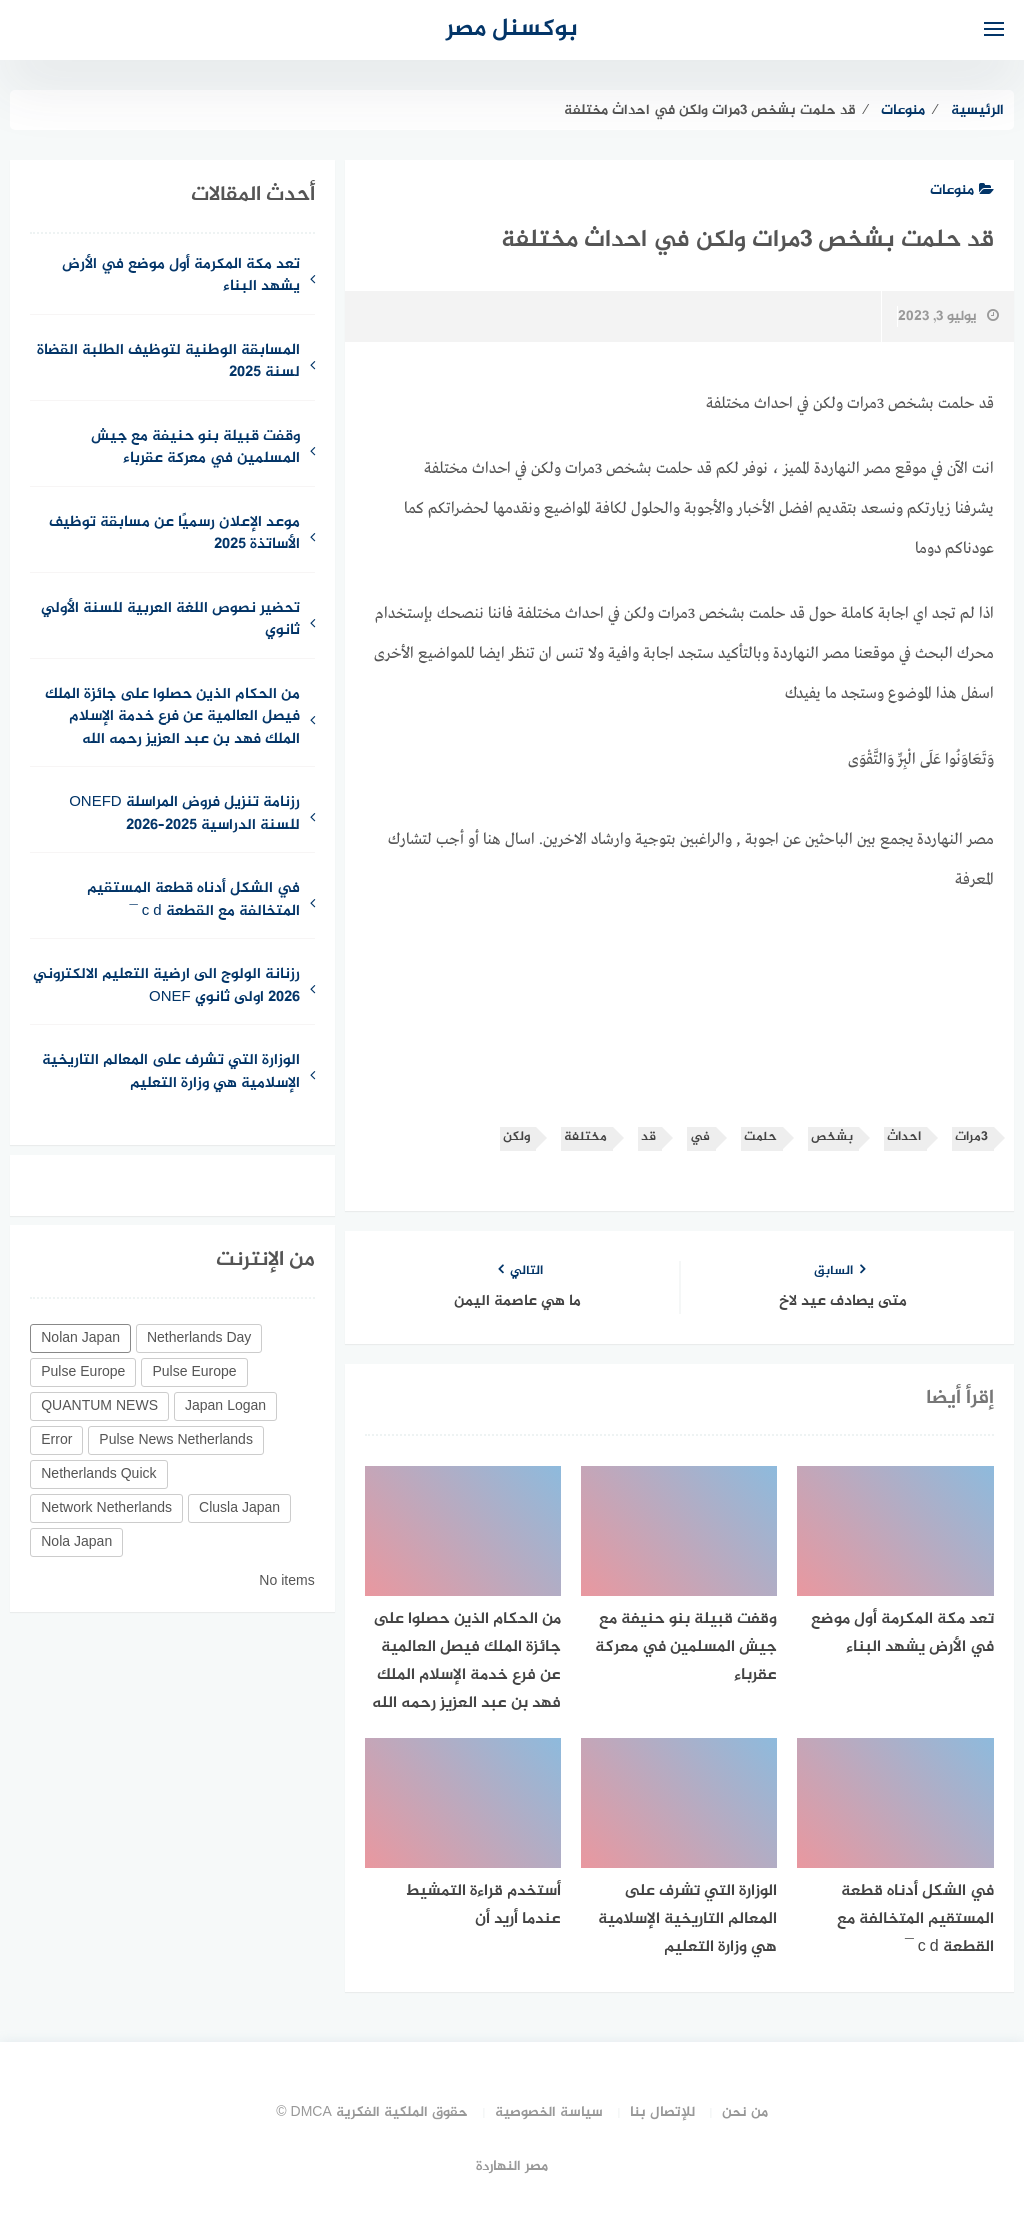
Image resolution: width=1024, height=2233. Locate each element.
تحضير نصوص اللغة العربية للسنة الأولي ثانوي (170, 621)
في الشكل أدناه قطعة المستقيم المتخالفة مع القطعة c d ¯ (193, 901)
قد (648, 1137)
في (700, 1137)
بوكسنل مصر (512, 29)
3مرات (971, 1137)
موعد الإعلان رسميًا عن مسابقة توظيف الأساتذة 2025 (174, 535)
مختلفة (585, 1137)
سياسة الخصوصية (549, 2112)
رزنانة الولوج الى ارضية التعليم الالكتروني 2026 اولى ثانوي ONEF (166, 987)
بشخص (832, 1137)
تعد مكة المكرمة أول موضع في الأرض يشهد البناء (181, 277)
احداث (904, 1137)
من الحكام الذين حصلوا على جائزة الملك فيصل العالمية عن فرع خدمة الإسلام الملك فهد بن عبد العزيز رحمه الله (172, 718)
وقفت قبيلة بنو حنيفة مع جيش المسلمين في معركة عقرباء (195, 449)
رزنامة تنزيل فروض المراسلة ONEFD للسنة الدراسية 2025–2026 (184, 815)
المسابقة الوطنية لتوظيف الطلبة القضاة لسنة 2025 (168, 363)
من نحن (745, 2112)
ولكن (516, 1137)
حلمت (760, 1137)
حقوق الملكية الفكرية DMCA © (372, 2112)
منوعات (962, 190)
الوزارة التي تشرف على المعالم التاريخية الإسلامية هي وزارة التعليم (171, 1073)
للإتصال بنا (662, 2112)
